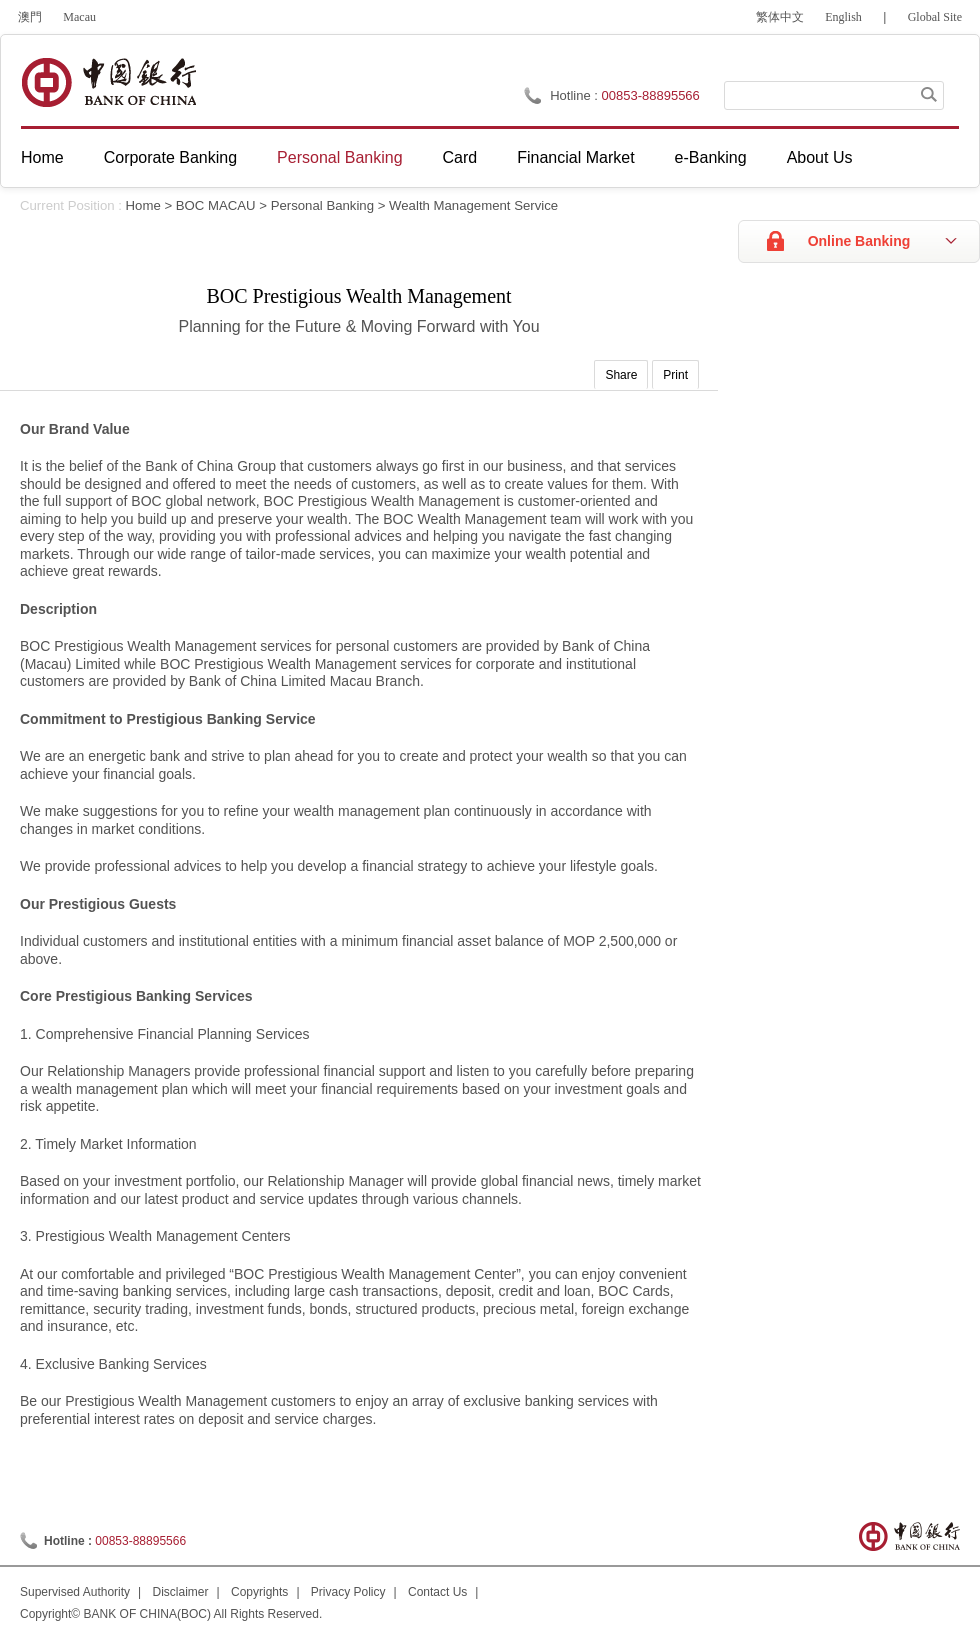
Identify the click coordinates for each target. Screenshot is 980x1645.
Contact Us (437, 1592)
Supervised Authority (75, 1592)
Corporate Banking (170, 157)
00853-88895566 (651, 95)
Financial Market (575, 157)
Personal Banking (339, 157)
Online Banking (859, 241)
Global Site (935, 17)
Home (42, 157)
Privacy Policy (348, 1592)
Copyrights (259, 1592)
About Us (820, 157)
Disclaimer (181, 1592)
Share (621, 375)
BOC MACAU (216, 205)
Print (675, 375)
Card (460, 157)
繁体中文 (780, 17)
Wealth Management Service (473, 205)
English (843, 17)
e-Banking (711, 157)
